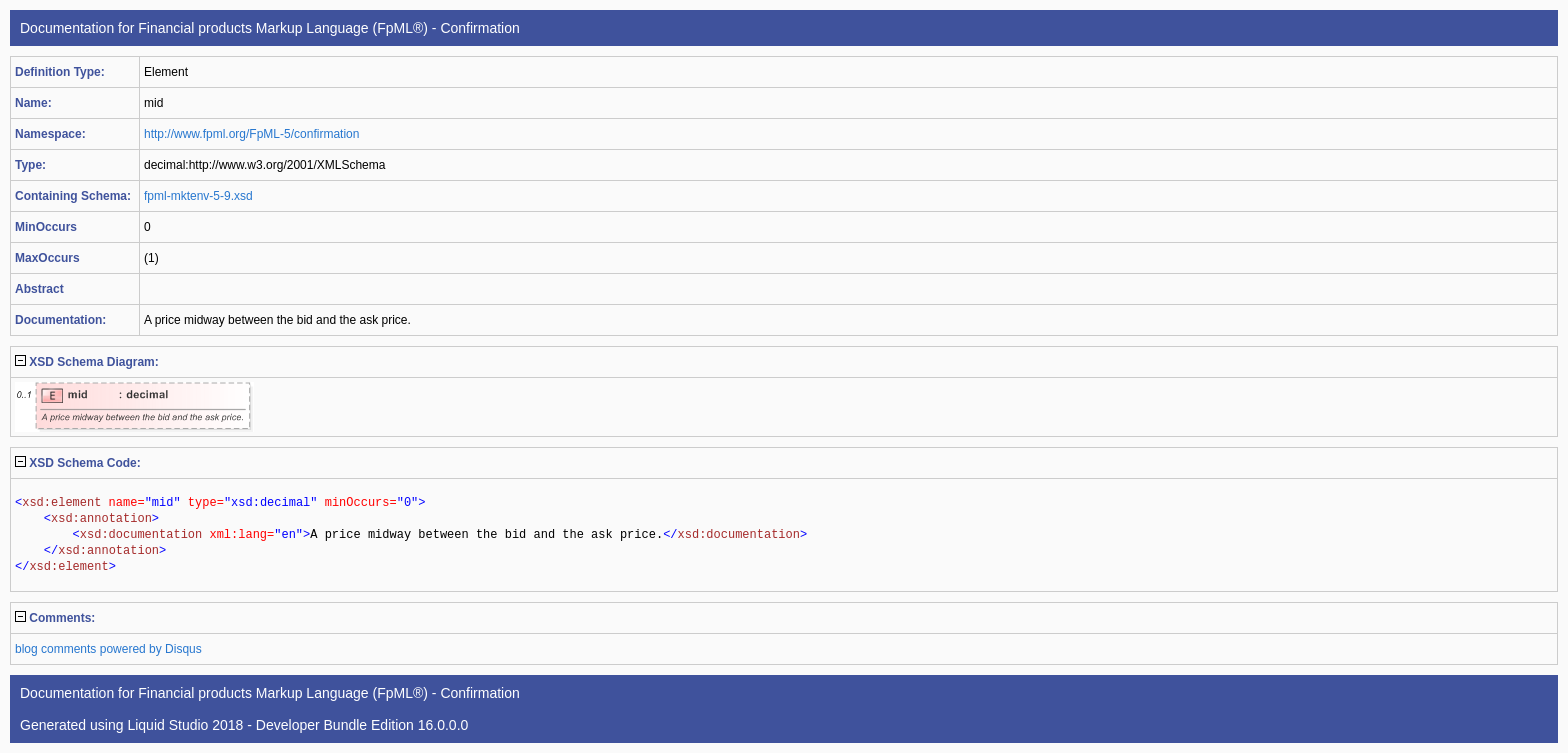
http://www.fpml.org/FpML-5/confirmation (251, 134)
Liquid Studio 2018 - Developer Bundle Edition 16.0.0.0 (297, 725)
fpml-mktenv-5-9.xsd (198, 196)
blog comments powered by (108, 649)
